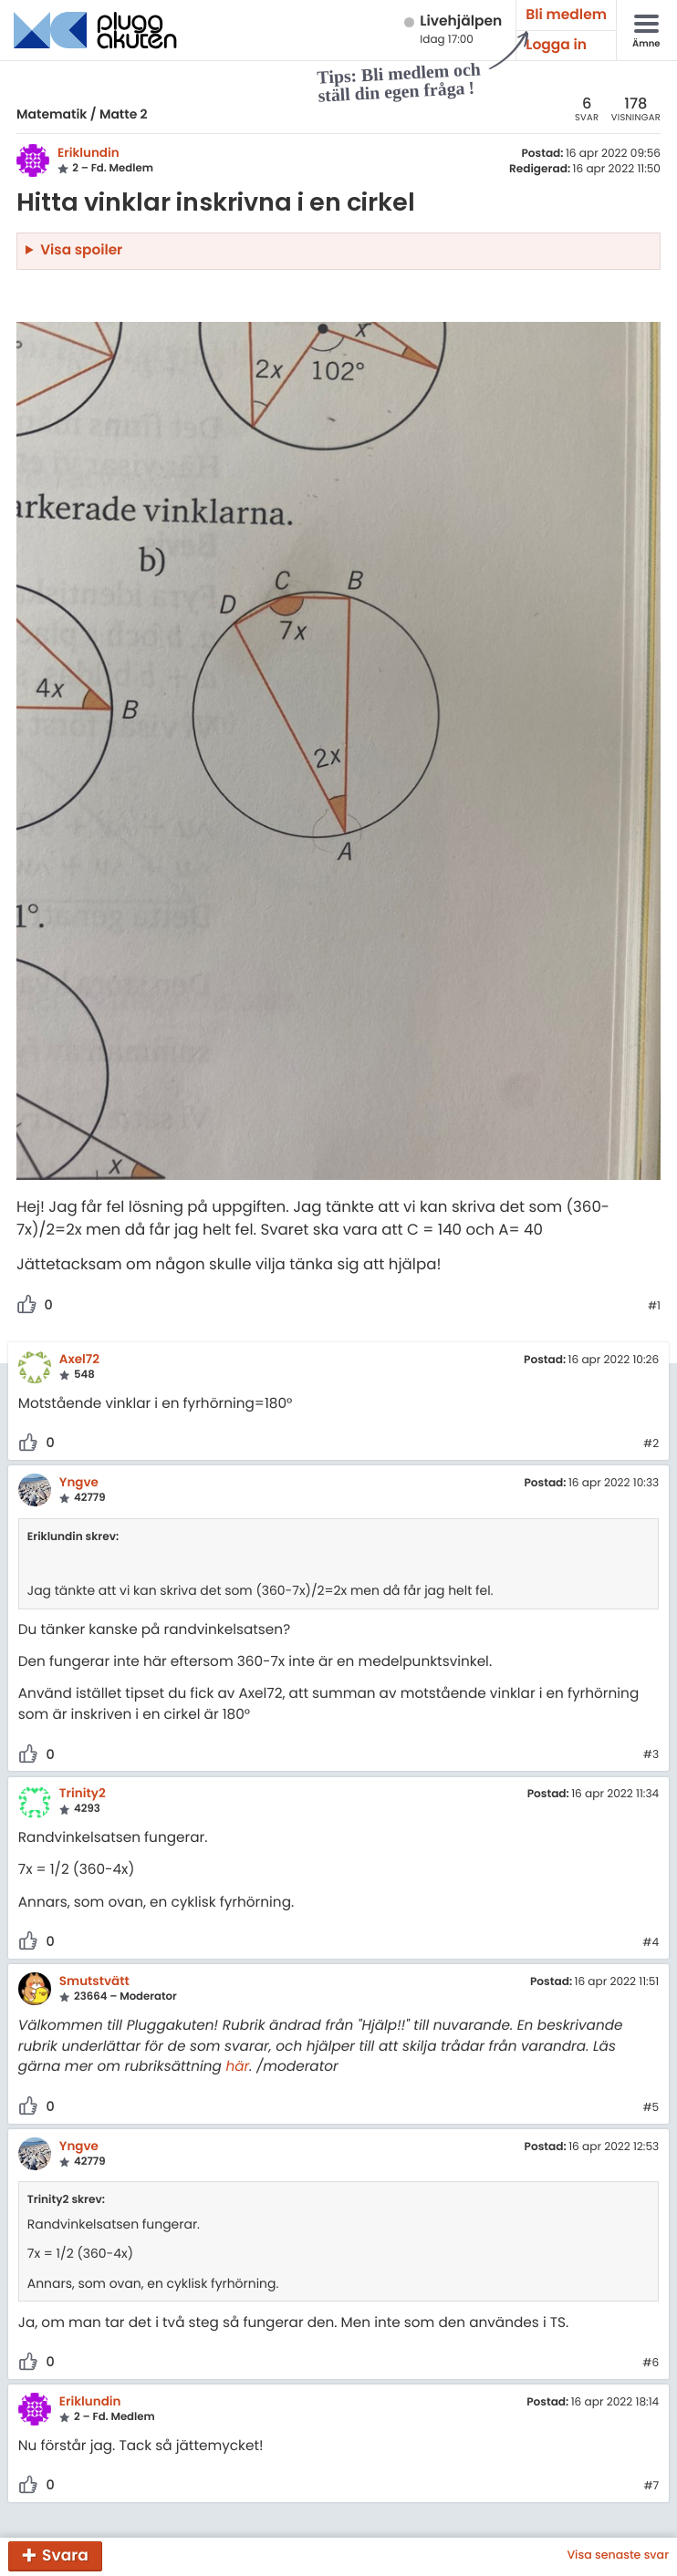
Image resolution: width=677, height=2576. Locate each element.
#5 (650, 2108)
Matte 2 (123, 114)
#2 (651, 1444)
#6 (650, 2363)
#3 (651, 1755)
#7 (651, 2486)
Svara (65, 2555)
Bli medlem (566, 15)
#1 (654, 1306)
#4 (650, 1943)
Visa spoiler (81, 250)
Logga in (556, 45)
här (237, 2066)
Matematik (51, 114)
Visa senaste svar (618, 2556)
